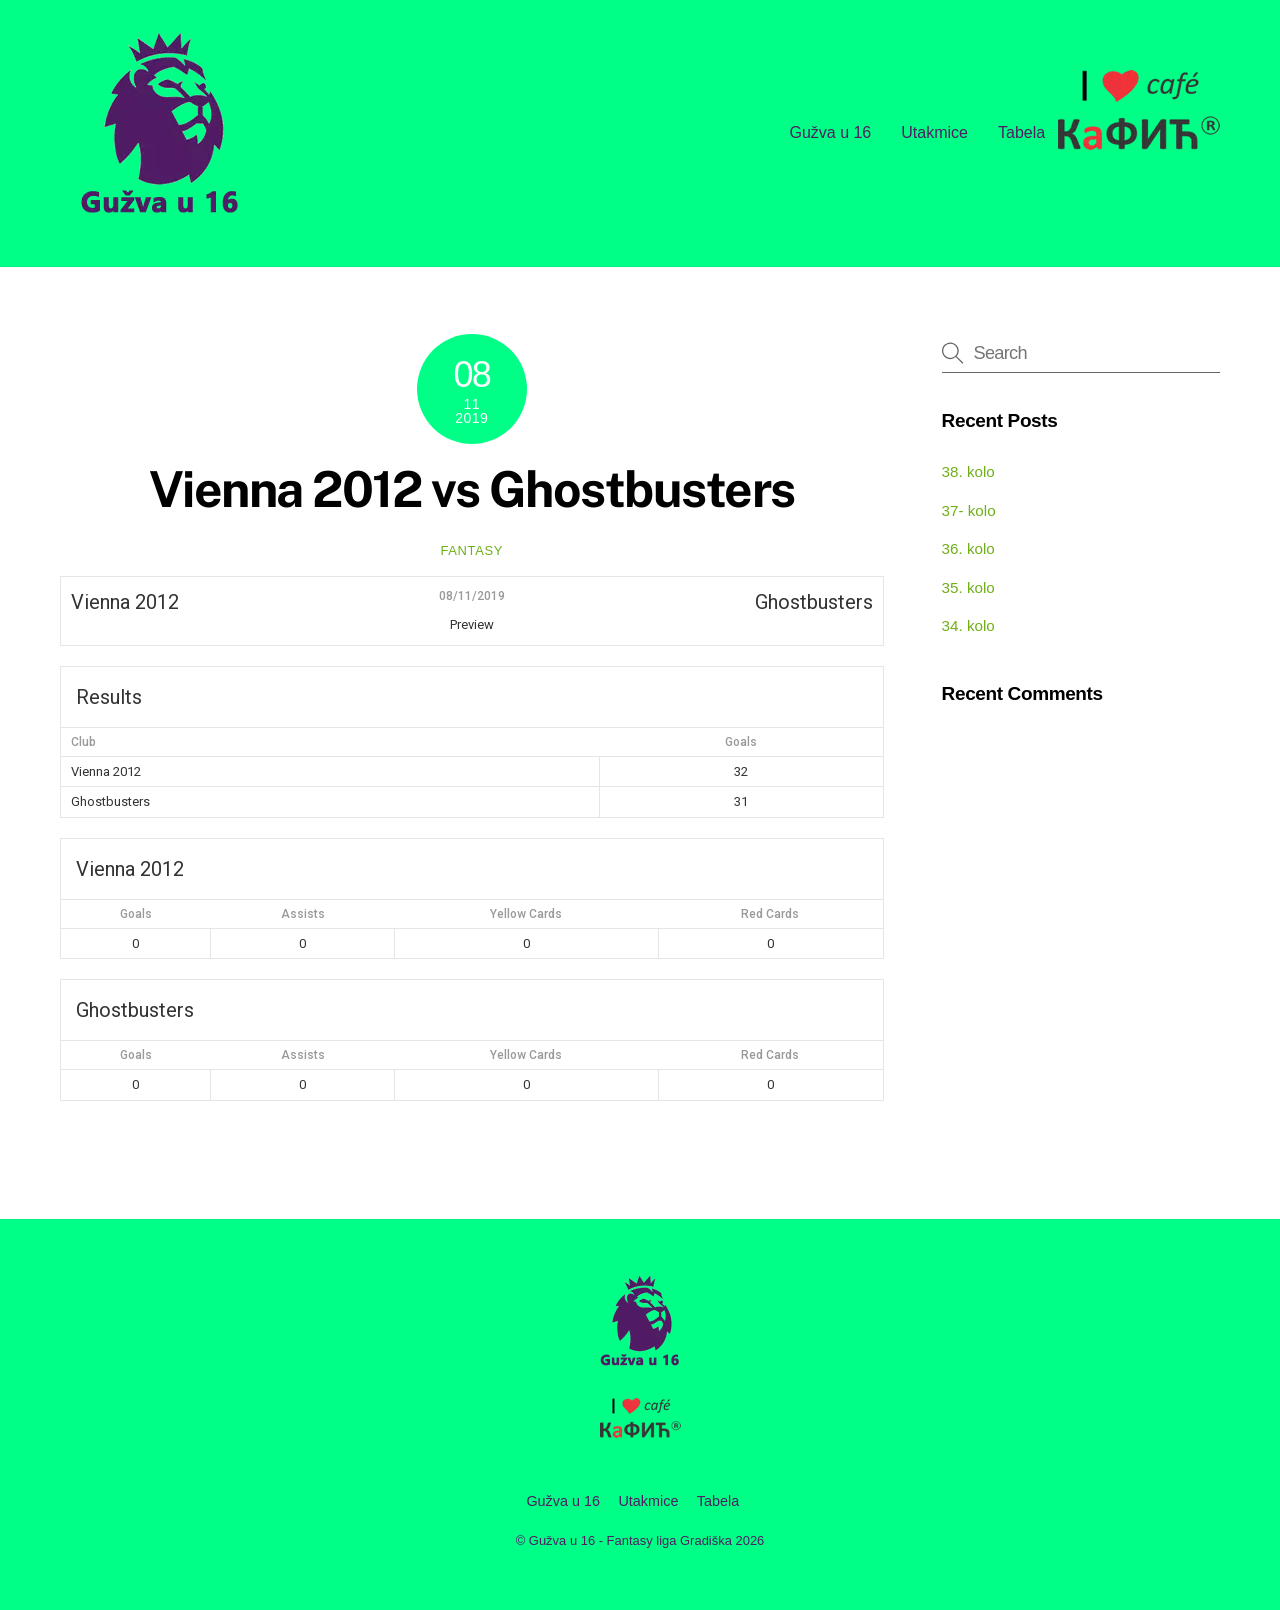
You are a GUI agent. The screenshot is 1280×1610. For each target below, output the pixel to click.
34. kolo (968, 625)
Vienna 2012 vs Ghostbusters (472, 489)
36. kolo (968, 548)
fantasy (471, 550)
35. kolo (968, 587)
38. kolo (968, 471)
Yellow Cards (526, 914)
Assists (303, 914)
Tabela (1021, 132)
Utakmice (934, 132)
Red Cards (770, 914)
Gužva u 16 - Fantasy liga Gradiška (630, 1540)
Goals (136, 914)
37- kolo (969, 510)
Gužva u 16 (830, 132)
